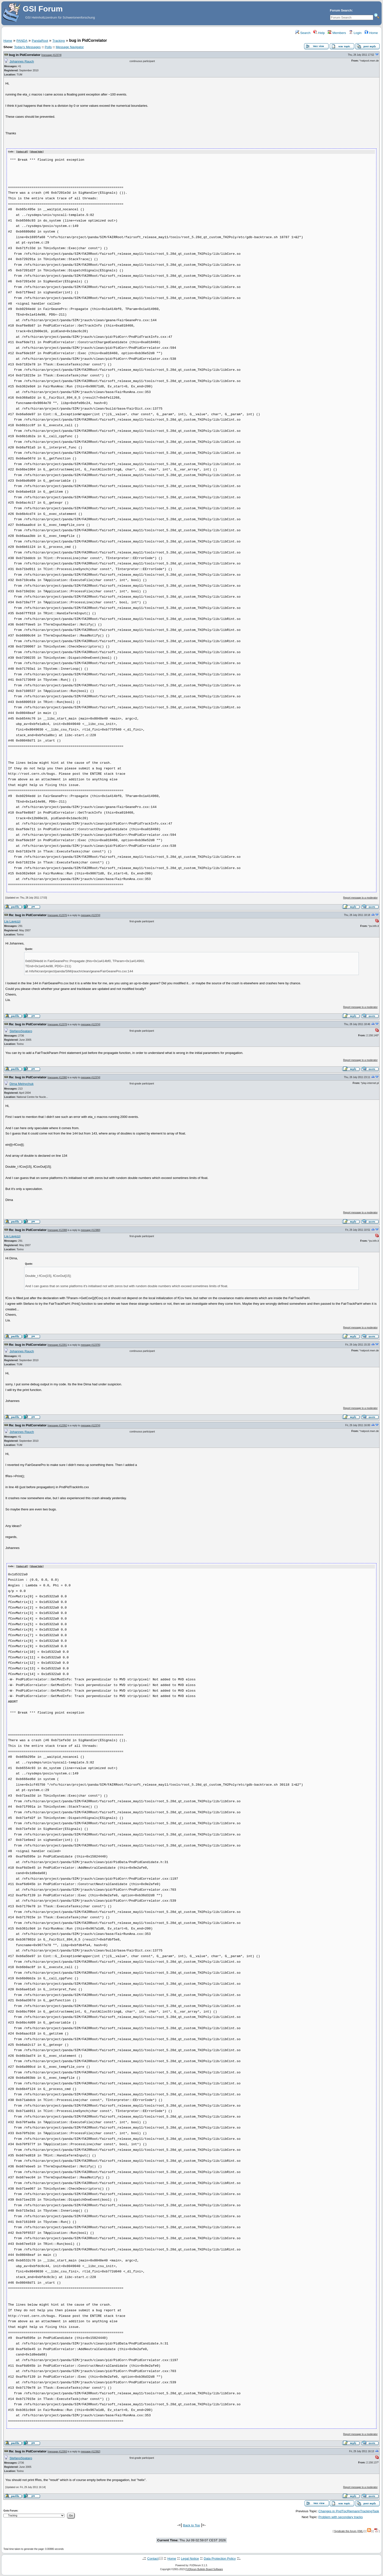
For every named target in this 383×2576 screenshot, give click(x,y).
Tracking (59, 40)
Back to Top (191, 2525)
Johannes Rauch (22, 61)
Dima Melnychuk (22, 1084)
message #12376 (57, 915)
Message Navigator (70, 47)
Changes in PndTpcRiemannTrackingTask (349, 2510)
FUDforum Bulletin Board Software (204, 2568)
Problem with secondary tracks (341, 2516)
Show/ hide (37, 152)
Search (302, 33)
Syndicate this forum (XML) (349, 2530)
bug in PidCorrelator (25, 55)
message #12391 (57, 1344)
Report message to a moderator (360, 897)
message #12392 (57, 1425)
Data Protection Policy (220, 2558)
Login (355, 33)
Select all (22, 152)
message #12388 (57, 1230)
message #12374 (51, 55)
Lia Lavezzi (12, 921)
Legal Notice (190, 2558)
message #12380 (57, 1077)
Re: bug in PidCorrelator (28, 915)
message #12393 (57, 2451)
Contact (153, 2558)
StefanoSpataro (21, 1031)
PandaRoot (40, 40)
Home (371, 33)
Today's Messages (27, 47)
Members (337, 33)
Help (319, 33)
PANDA (21, 40)
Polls (48, 47)
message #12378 (57, 1024)
